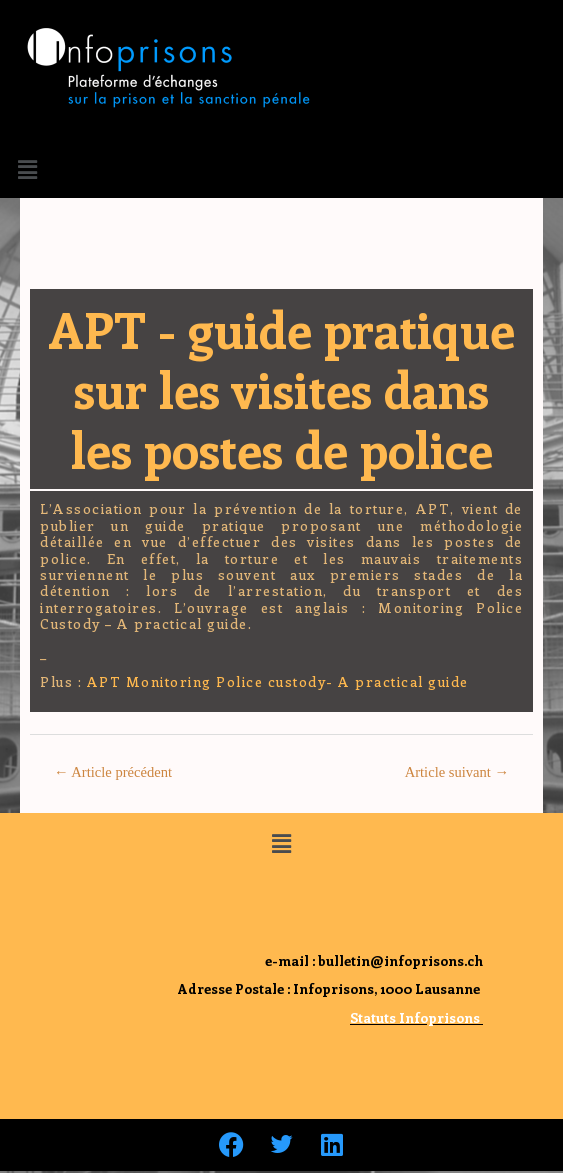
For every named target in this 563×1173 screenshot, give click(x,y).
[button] (27, 169)
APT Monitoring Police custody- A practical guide (278, 681)
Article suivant (457, 772)
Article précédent (113, 772)
